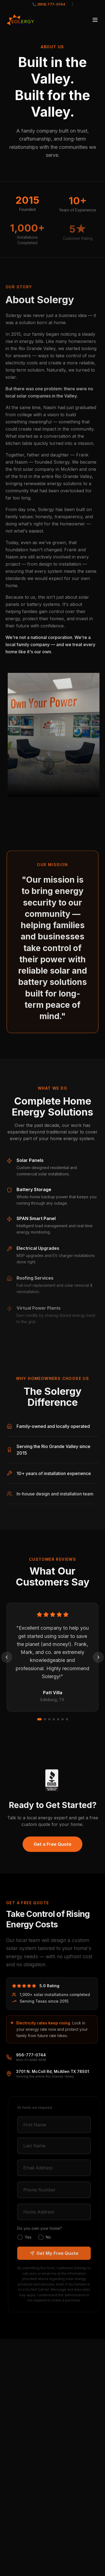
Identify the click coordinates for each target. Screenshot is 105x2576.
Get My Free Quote (56, 2253)
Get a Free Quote (52, 1845)
